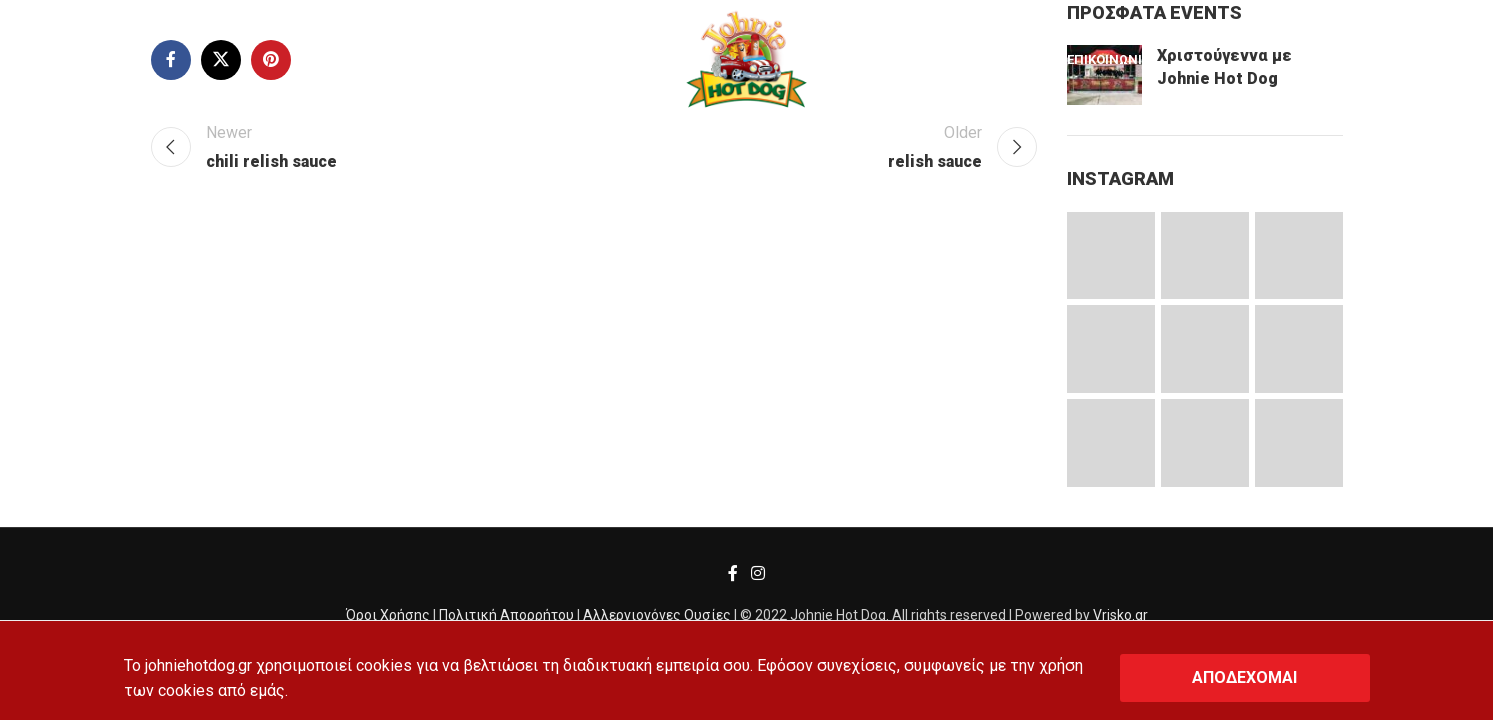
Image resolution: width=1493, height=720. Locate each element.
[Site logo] (746, 58)
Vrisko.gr (1120, 615)
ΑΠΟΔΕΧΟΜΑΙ (1244, 677)
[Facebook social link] (732, 573)
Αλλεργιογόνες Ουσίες (657, 615)
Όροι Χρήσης (388, 615)
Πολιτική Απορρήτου (506, 615)
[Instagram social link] (758, 573)
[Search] (62, 60)
